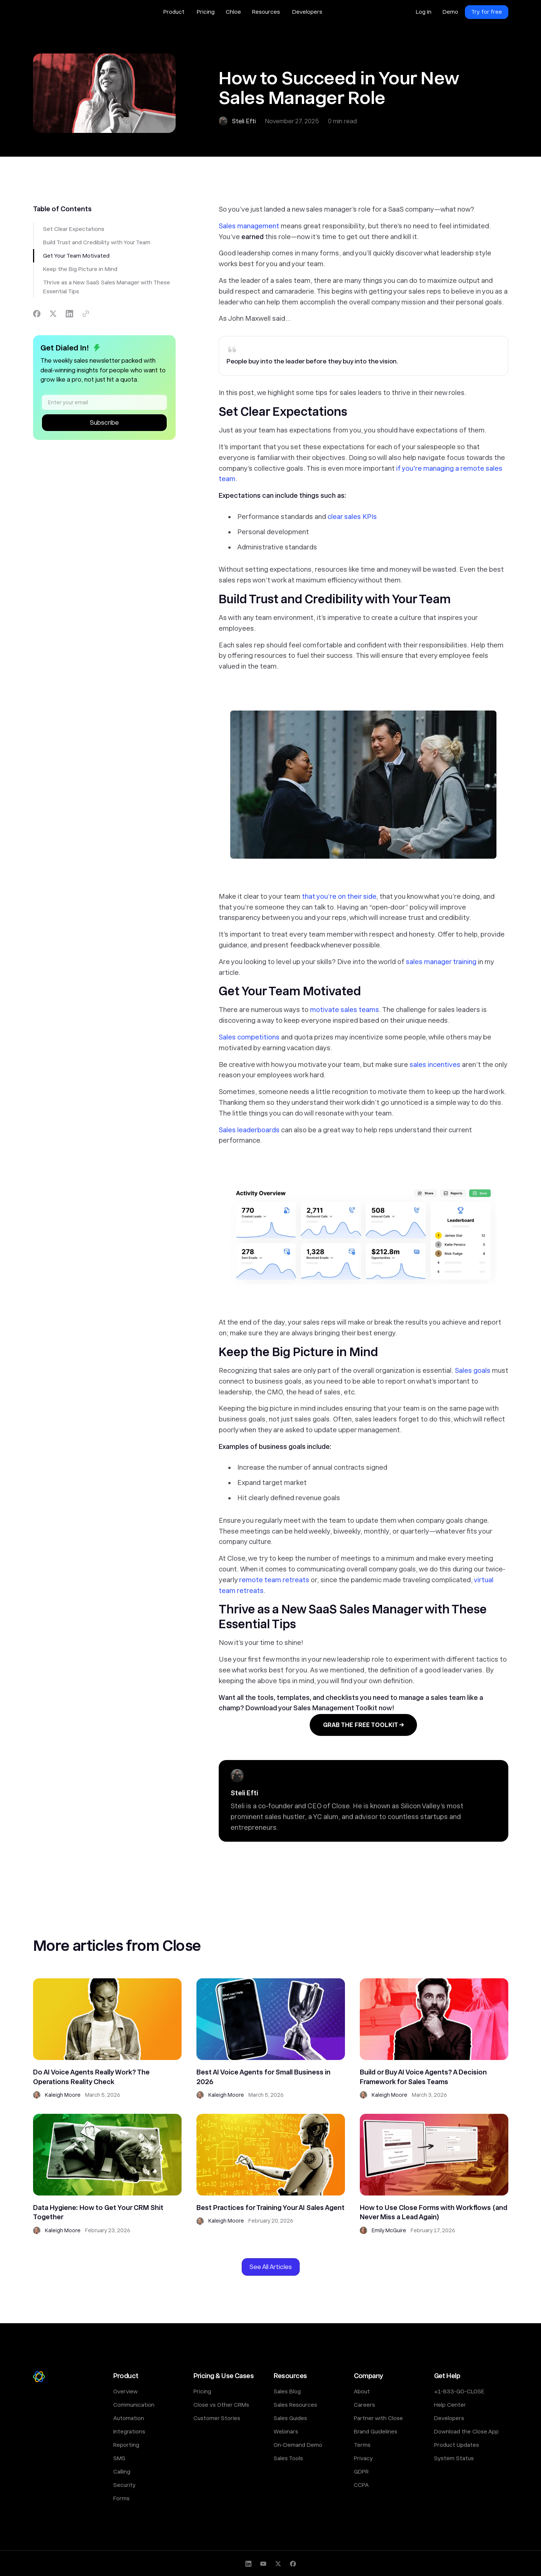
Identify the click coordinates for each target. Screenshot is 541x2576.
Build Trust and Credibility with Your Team (96, 242)
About (362, 2391)
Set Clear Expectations (73, 229)
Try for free (486, 12)
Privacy (363, 2458)
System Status (454, 2458)
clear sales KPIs (352, 516)
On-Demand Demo (298, 2445)
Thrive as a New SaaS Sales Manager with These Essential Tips (106, 287)
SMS (119, 2458)
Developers (449, 2418)
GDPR (361, 2471)
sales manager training (441, 962)
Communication (133, 2405)
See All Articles (271, 2266)
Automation (128, 2418)
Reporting (126, 2445)
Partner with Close (378, 2418)
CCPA (361, 2485)
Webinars (286, 2431)
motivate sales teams (344, 1009)
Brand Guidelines (375, 2431)
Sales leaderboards (249, 1130)
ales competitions (251, 1037)
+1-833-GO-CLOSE (459, 2391)
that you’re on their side (339, 896)
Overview (125, 2391)
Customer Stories (216, 2418)
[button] (174, 12)
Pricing (202, 2391)
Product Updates (456, 2445)
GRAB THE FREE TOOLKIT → (363, 1724)
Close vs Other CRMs (221, 2405)
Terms (362, 2445)
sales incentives (435, 1064)
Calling (121, 2471)
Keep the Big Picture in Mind (80, 269)
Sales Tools (288, 2458)
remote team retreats (274, 1580)
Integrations (129, 2431)
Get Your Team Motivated (76, 255)
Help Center (450, 2405)
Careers (364, 2405)
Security (124, 2485)
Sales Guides (290, 2418)
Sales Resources (295, 2405)
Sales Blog (287, 2391)
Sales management (249, 226)
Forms (121, 2498)
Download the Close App (466, 2431)
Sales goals (473, 1370)
